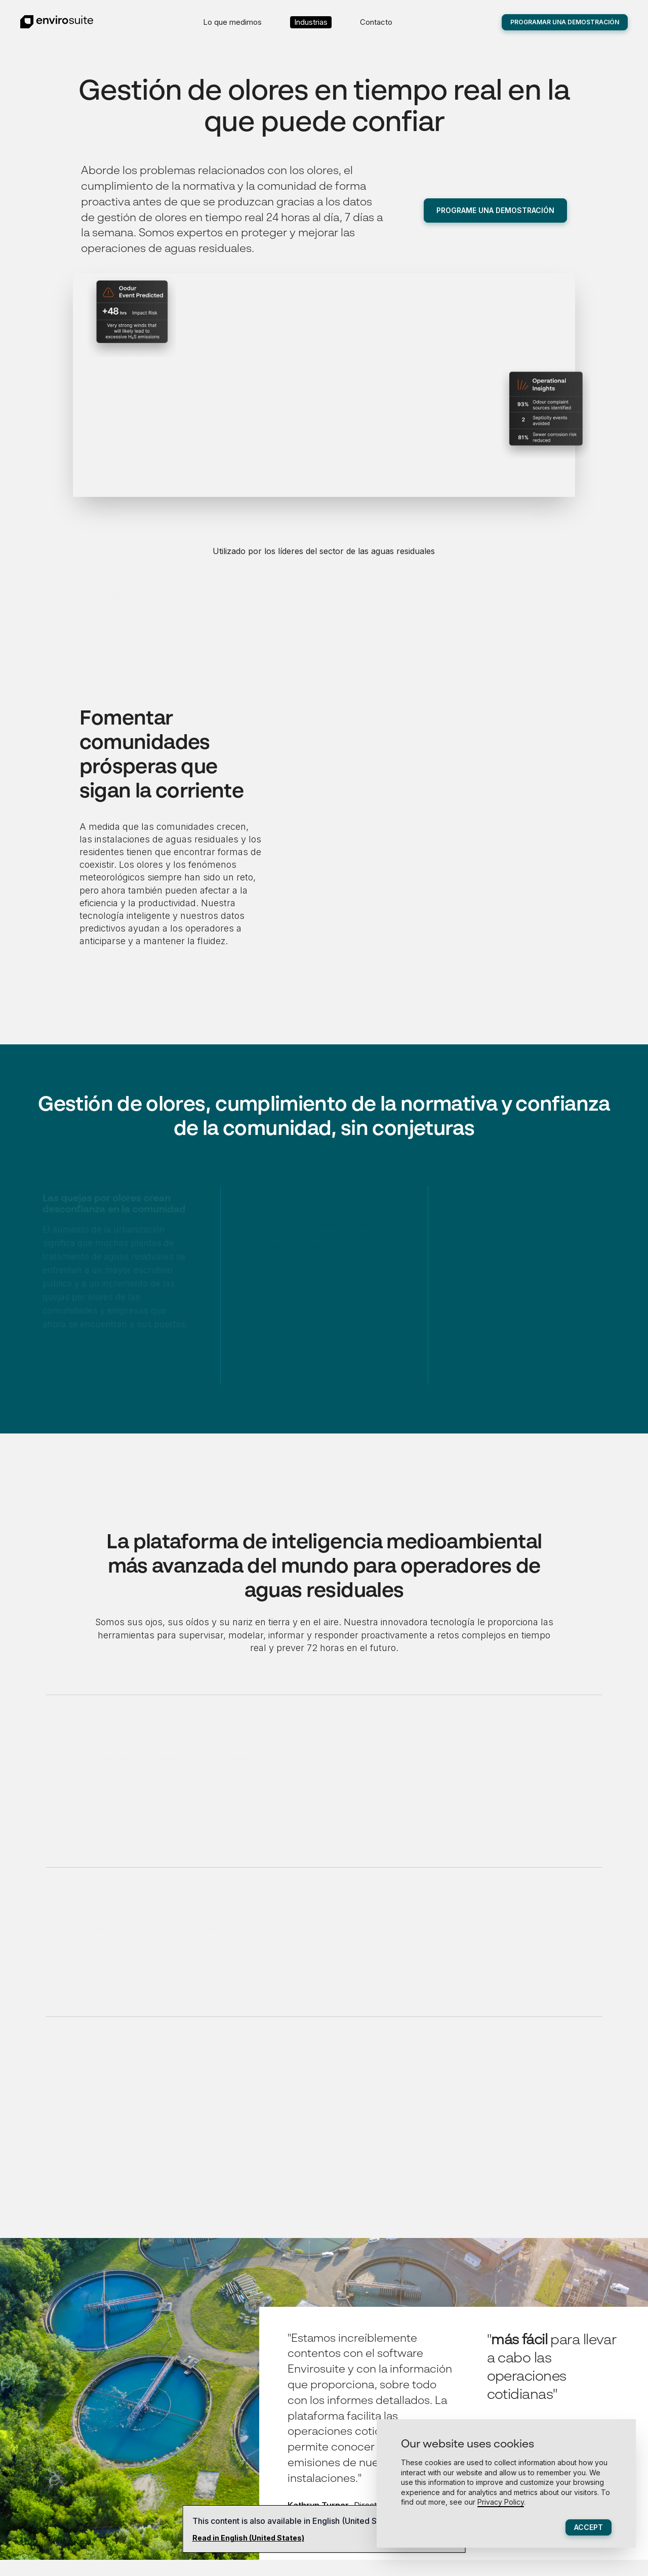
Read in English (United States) (248, 2537)
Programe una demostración (495, 210)
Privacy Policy (500, 2502)
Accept (588, 2527)
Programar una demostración (564, 22)
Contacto (376, 22)
